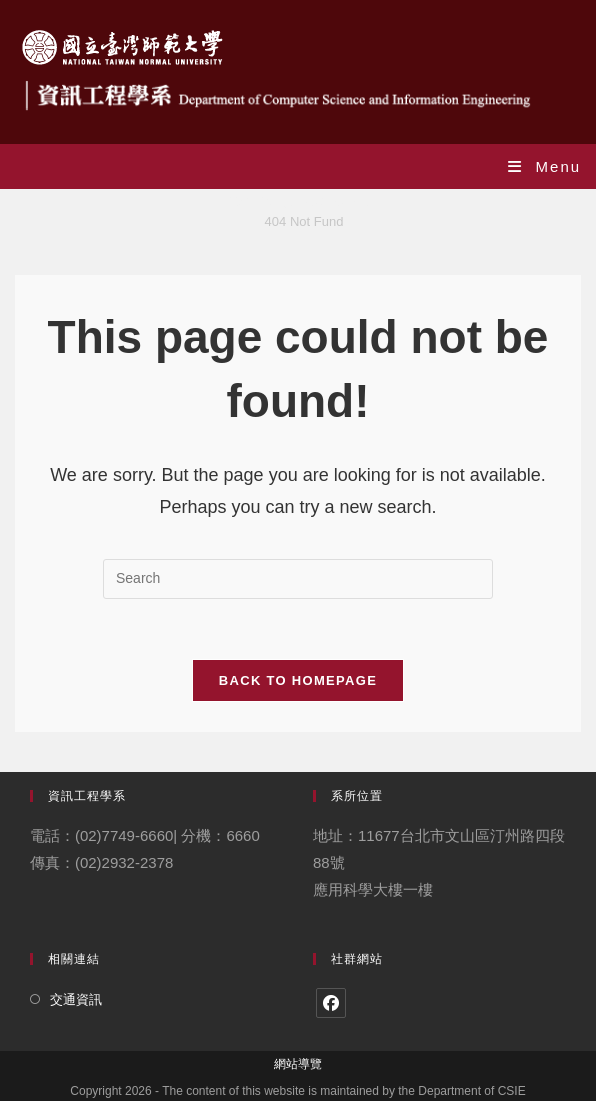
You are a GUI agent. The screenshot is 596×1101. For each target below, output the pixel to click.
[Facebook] (331, 1003)
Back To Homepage (298, 680)
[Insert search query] (298, 579)
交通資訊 (76, 999)
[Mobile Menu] (544, 166)
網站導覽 (298, 1064)
